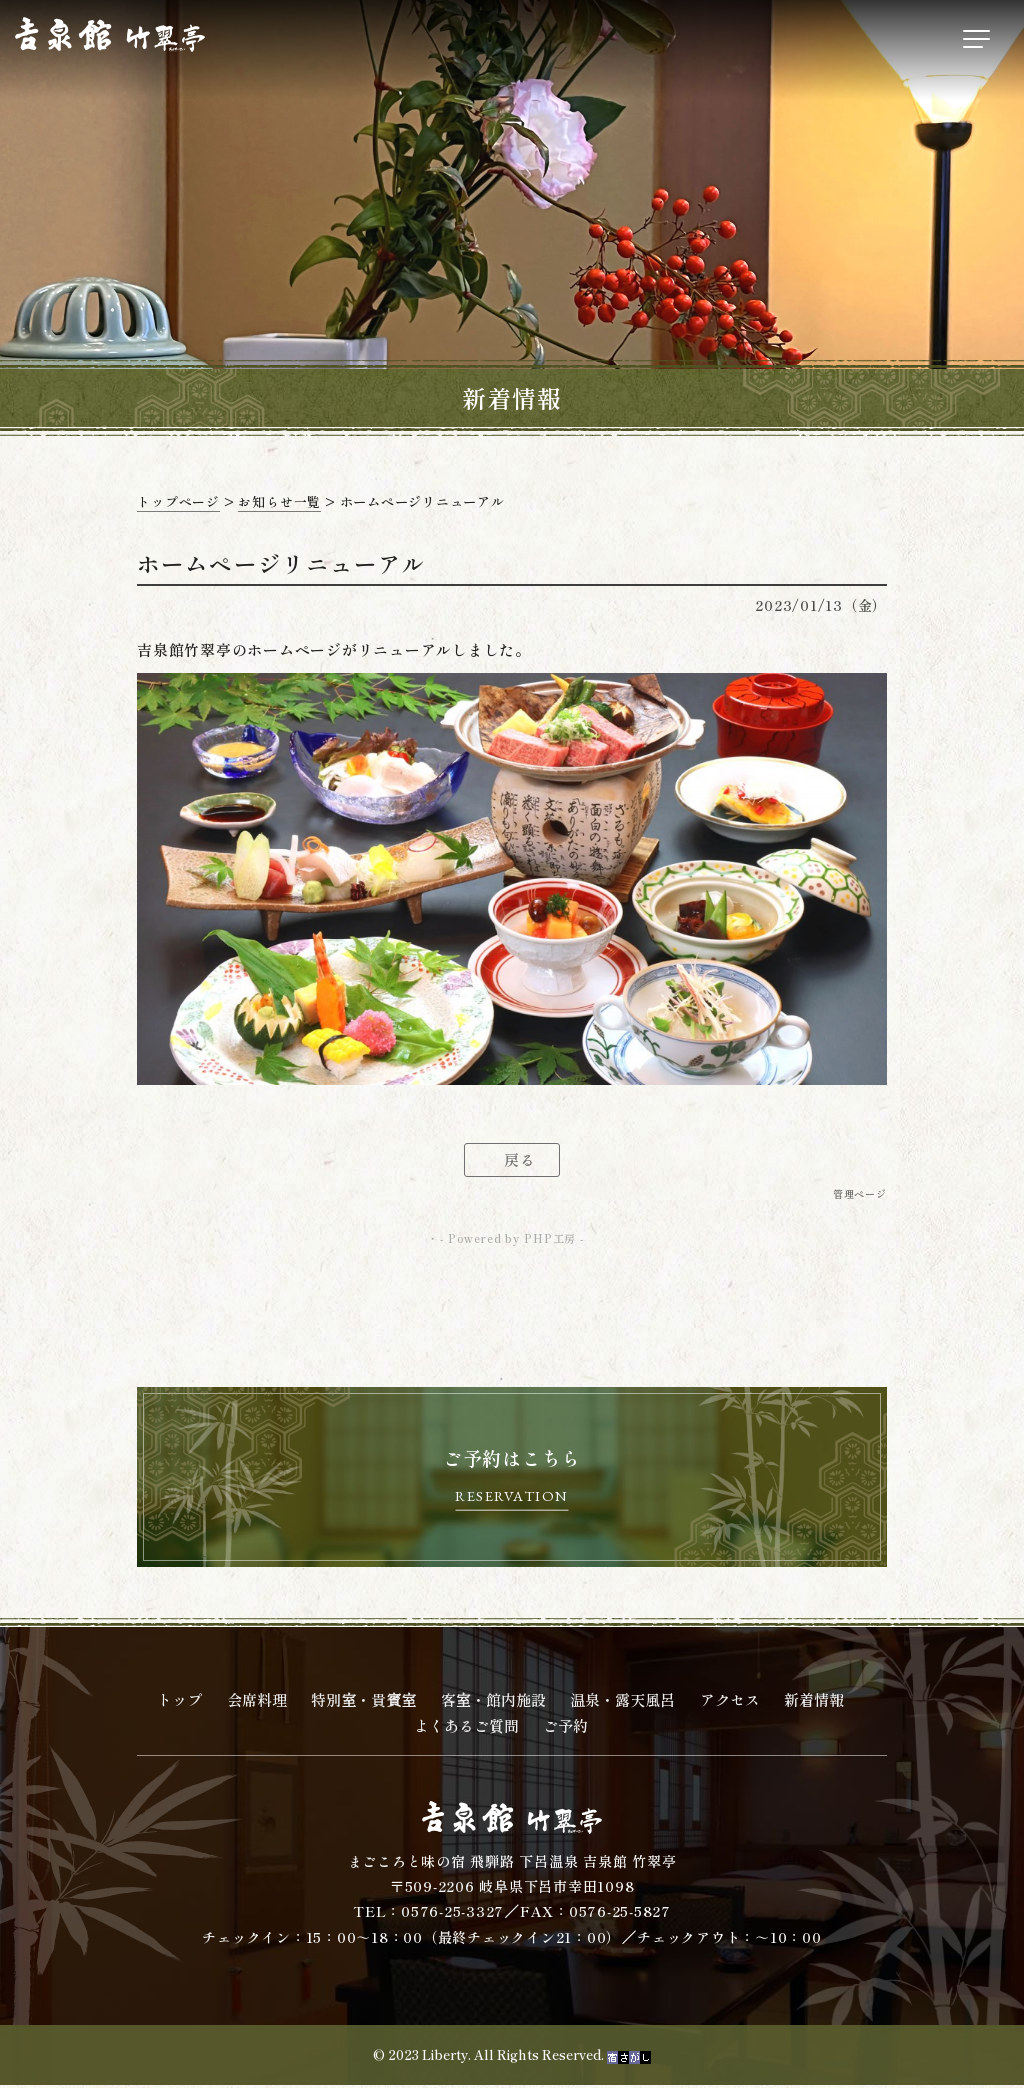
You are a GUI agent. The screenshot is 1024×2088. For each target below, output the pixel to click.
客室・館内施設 (493, 1703)
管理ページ (860, 1194)
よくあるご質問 (466, 1729)
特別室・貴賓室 (363, 1703)
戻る (519, 1160)
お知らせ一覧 (279, 501)
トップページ (178, 501)
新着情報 (814, 1703)
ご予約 (565, 1729)
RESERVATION (512, 1498)
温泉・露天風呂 (622, 1703)
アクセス (730, 1703)
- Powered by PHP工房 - (512, 1240)
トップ (179, 1703)
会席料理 (257, 1703)
